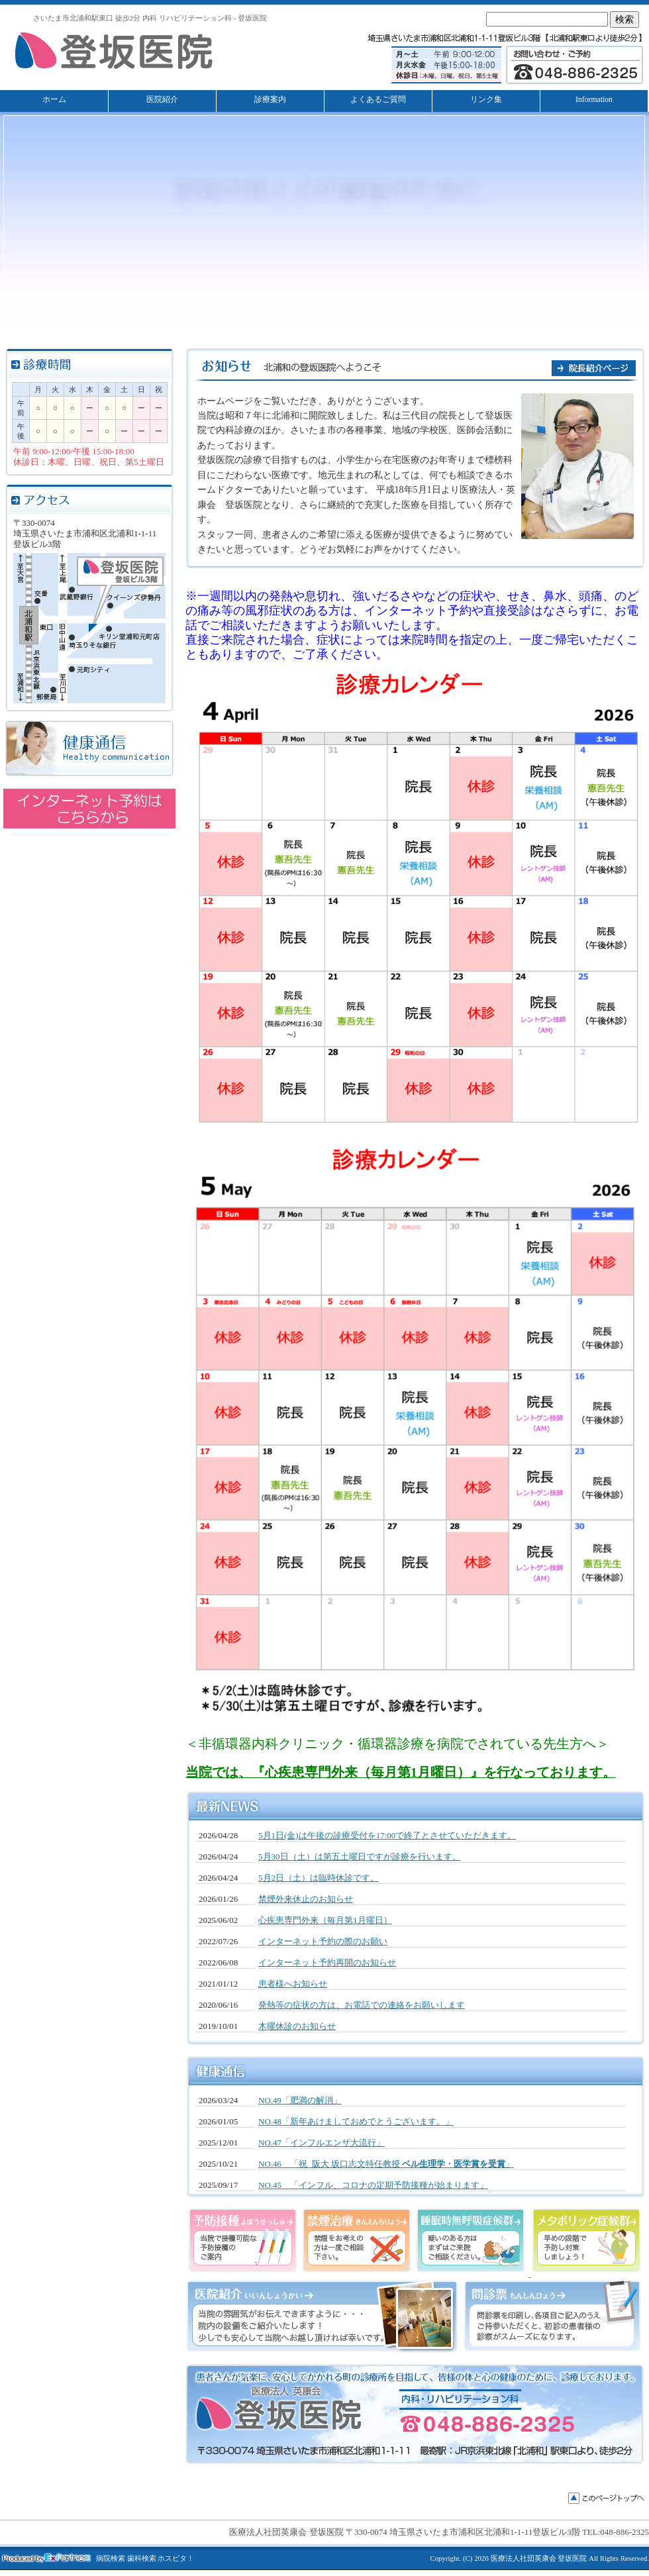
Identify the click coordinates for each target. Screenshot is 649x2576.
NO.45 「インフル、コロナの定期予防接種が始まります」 (373, 2185)
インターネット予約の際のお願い (322, 1941)
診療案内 (270, 99)
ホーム (54, 99)
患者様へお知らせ (292, 1984)
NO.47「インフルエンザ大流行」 (321, 2143)
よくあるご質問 (378, 99)
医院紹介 (162, 99)
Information (594, 99)
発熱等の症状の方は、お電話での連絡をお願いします (361, 2005)
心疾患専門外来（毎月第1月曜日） (325, 1920)
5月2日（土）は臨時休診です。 (318, 1878)
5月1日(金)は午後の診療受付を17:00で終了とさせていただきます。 (387, 1835)
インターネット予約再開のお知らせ (327, 1962)
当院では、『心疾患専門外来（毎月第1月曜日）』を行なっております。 (400, 1772)
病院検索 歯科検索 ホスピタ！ (145, 2558)
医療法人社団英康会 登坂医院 (539, 2558)
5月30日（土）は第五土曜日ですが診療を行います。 (359, 1856)
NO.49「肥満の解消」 (300, 2100)
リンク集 (486, 99)
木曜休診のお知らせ (297, 2026)
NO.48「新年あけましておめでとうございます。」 (356, 2121)
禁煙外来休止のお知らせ (305, 1899)
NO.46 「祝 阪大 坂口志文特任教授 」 (386, 2164)
